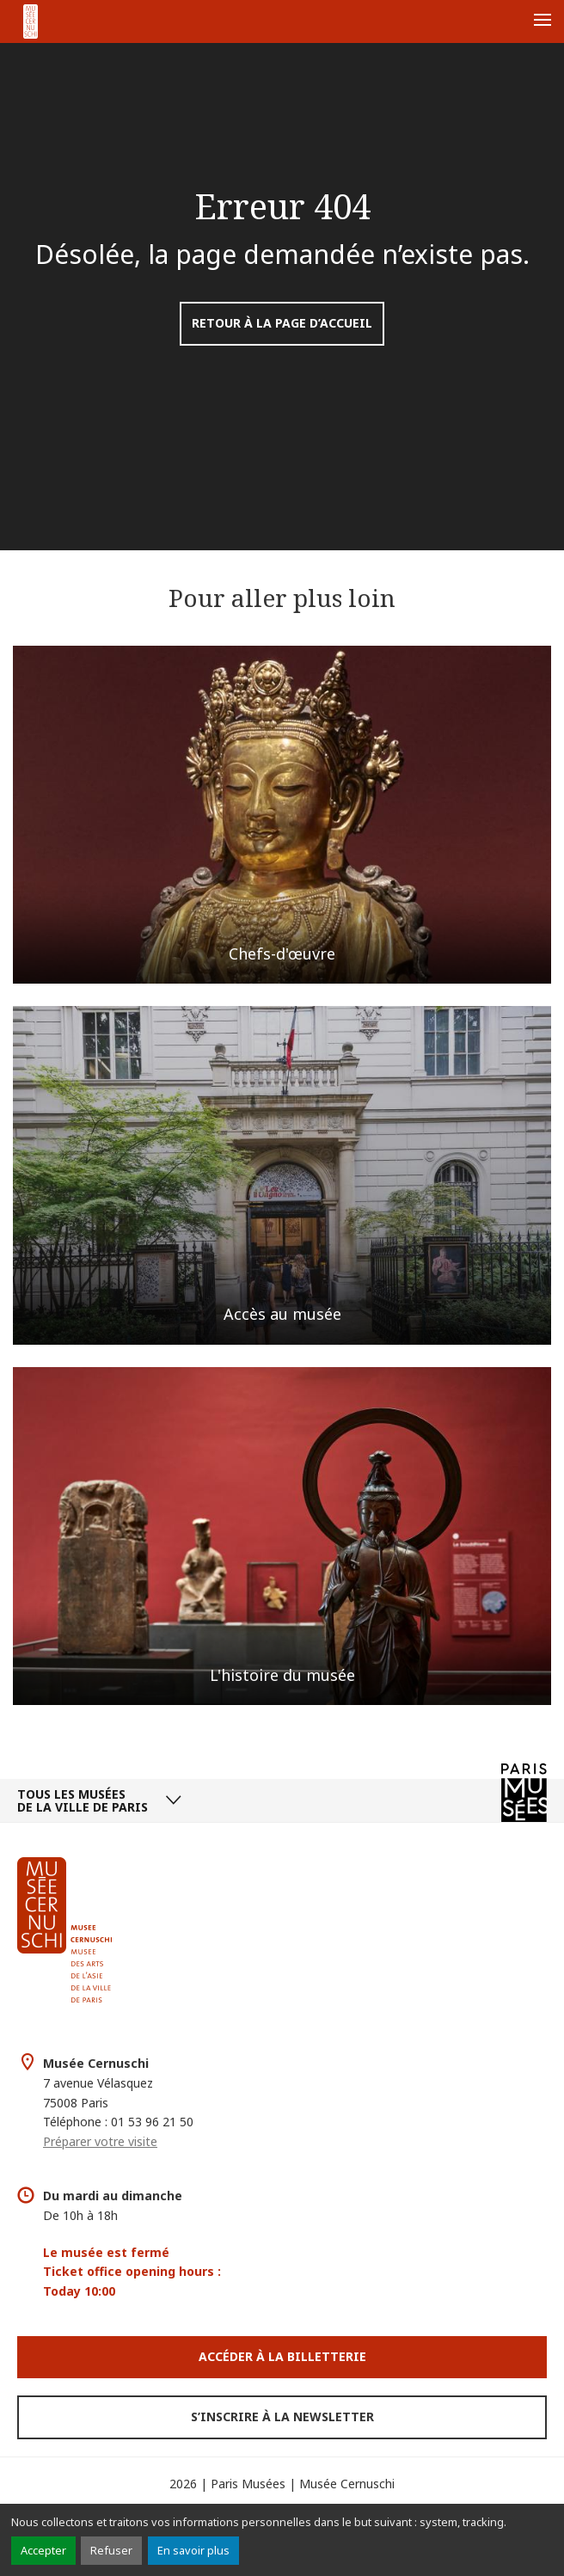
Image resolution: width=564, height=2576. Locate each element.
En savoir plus (193, 2550)
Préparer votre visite (100, 2141)
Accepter (43, 2550)
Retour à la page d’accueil (282, 323)
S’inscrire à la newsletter (282, 2416)
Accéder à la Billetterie (282, 2356)
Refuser (111, 2550)
